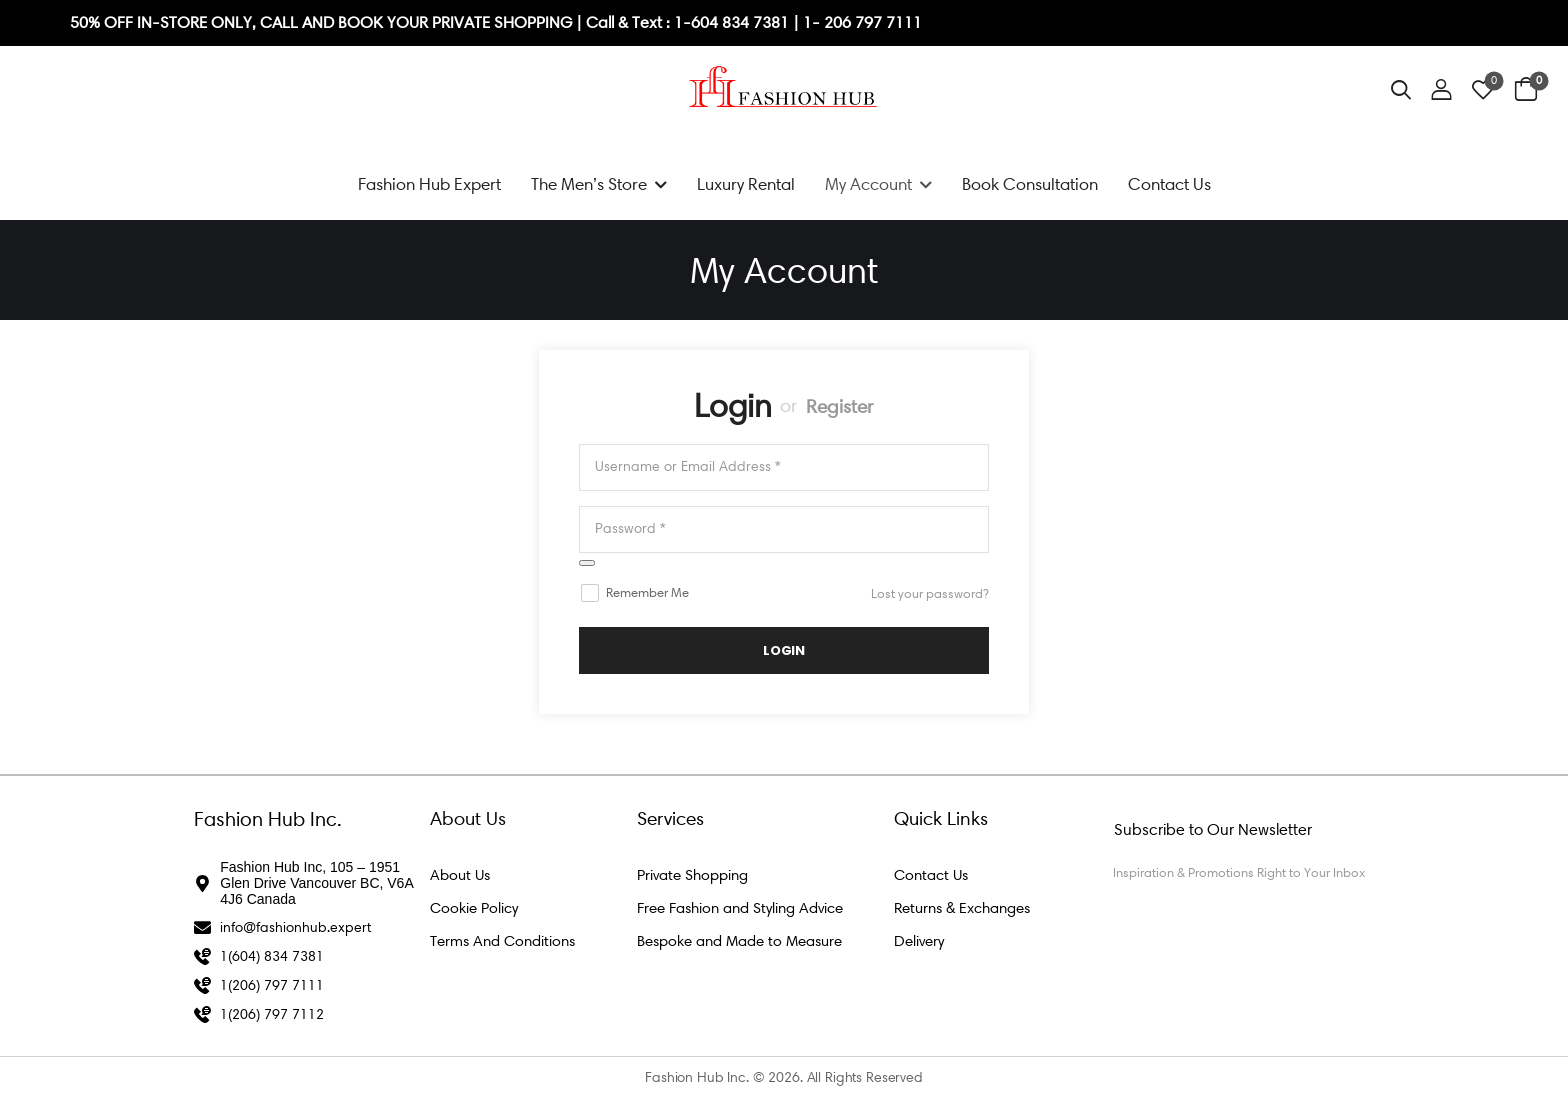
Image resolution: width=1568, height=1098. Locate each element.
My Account (868, 184)
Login (733, 406)
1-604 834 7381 (733, 22)
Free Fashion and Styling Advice (740, 908)
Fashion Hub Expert (429, 184)
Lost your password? (930, 593)
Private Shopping (692, 875)
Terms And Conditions (502, 941)
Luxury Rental (746, 184)
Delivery (919, 941)
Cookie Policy (474, 908)
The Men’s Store (589, 184)
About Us (460, 875)
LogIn (783, 650)
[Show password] (587, 563)
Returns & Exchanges (962, 908)
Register (840, 406)
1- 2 (818, 22)
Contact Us (1169, 184)
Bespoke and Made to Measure (739, 941)
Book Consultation (1030, 184)
